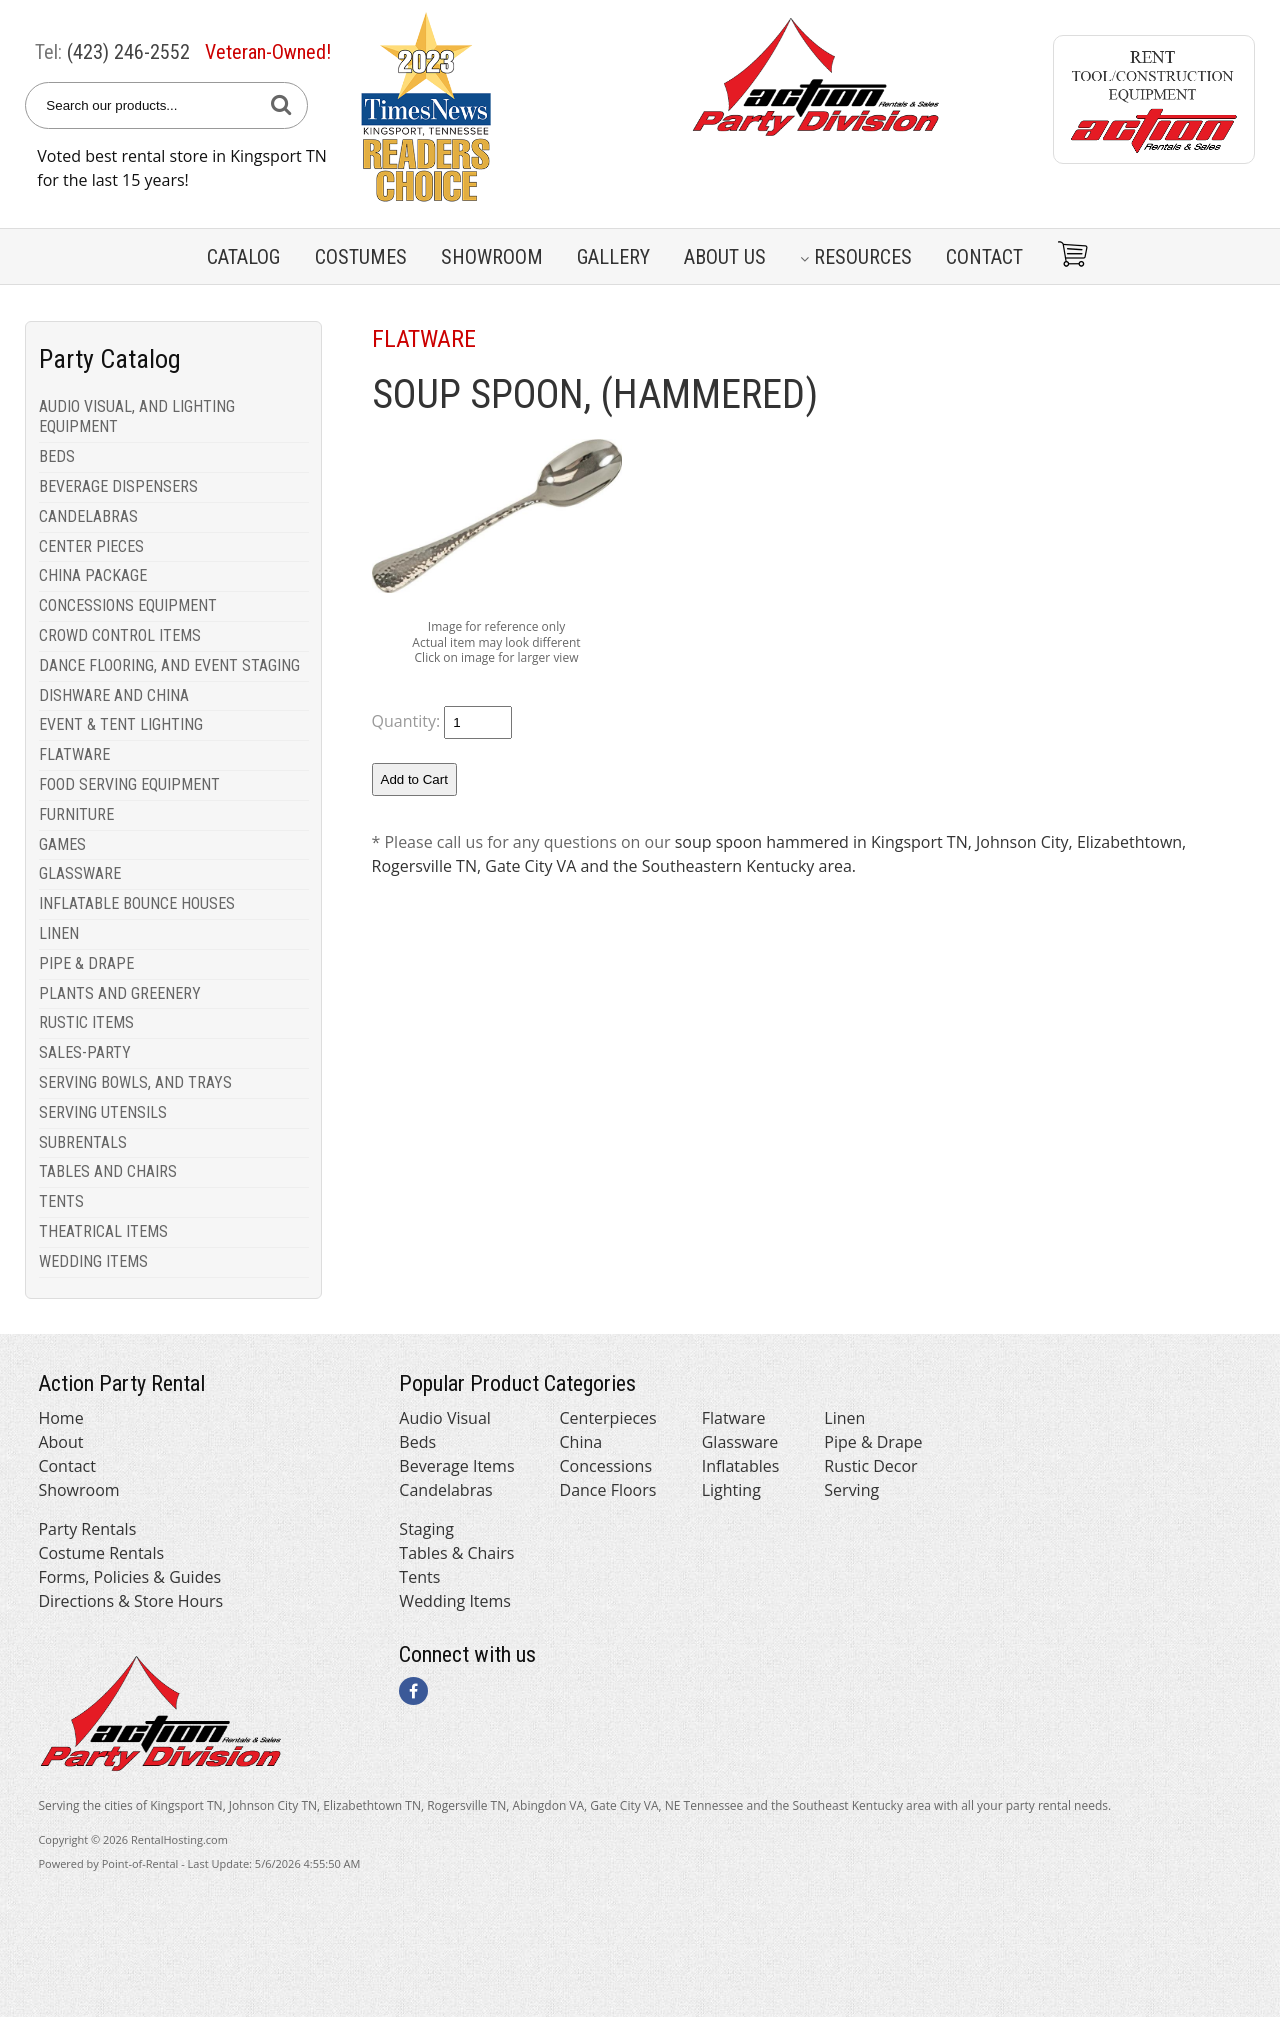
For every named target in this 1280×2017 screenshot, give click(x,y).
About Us (725, 257)
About (60, 1442)
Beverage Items (456, 1466)
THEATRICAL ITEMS (103, 1231)
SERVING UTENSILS (103, 1112)
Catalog (243, 257)
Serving (851, 1490)
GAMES (62, 844)
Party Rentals (87, 1529)
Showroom (492, 257)
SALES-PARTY (85, 1052)
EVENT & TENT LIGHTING (121, 724)
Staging (426, 1529)
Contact (984, 257)
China (581, 1442)
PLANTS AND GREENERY (120, 993)
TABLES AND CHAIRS (108, 1171)
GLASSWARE (80, 873)
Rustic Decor (870, 1466)
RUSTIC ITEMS (86, 1022)
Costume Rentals (101, 1553)
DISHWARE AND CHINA (114, 695)
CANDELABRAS (88, 516)
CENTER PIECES (91, 546)
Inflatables (741, 1466)
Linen (844, 1418)
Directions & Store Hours (130, 1601)
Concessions (606, 1466)
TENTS (61, 1201)
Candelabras (445, 1490)
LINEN (59, 933)
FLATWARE (74, 754)
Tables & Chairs (456, 1553)
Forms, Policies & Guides (129, 1577)
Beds (417, 1442)
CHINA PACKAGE (93, 575)
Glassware (740, 1442)
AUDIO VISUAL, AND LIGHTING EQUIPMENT (137, 417)
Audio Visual (444, 1418)
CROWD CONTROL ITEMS (120, 635)
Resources (856, 257)
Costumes (361, 257)
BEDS (57, 456)
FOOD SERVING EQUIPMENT (129, 784)
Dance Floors (608, 1490)
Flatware (734, 1418)
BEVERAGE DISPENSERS (118, 486)
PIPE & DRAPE (86, 963)
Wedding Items (455, 1601)
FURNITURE (76, 814)
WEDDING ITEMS (93, 1261)
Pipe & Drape (873, 1442)
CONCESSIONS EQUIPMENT (128, 605)
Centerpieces (608, 1418)
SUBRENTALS (83, 1142)
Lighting (731, 1490)
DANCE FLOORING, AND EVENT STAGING (169, 665)
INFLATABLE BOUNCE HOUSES (137, 903)
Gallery (613, 257)
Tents (419, 1577)
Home (60, 1418)
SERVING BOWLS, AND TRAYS (135, 1082)
